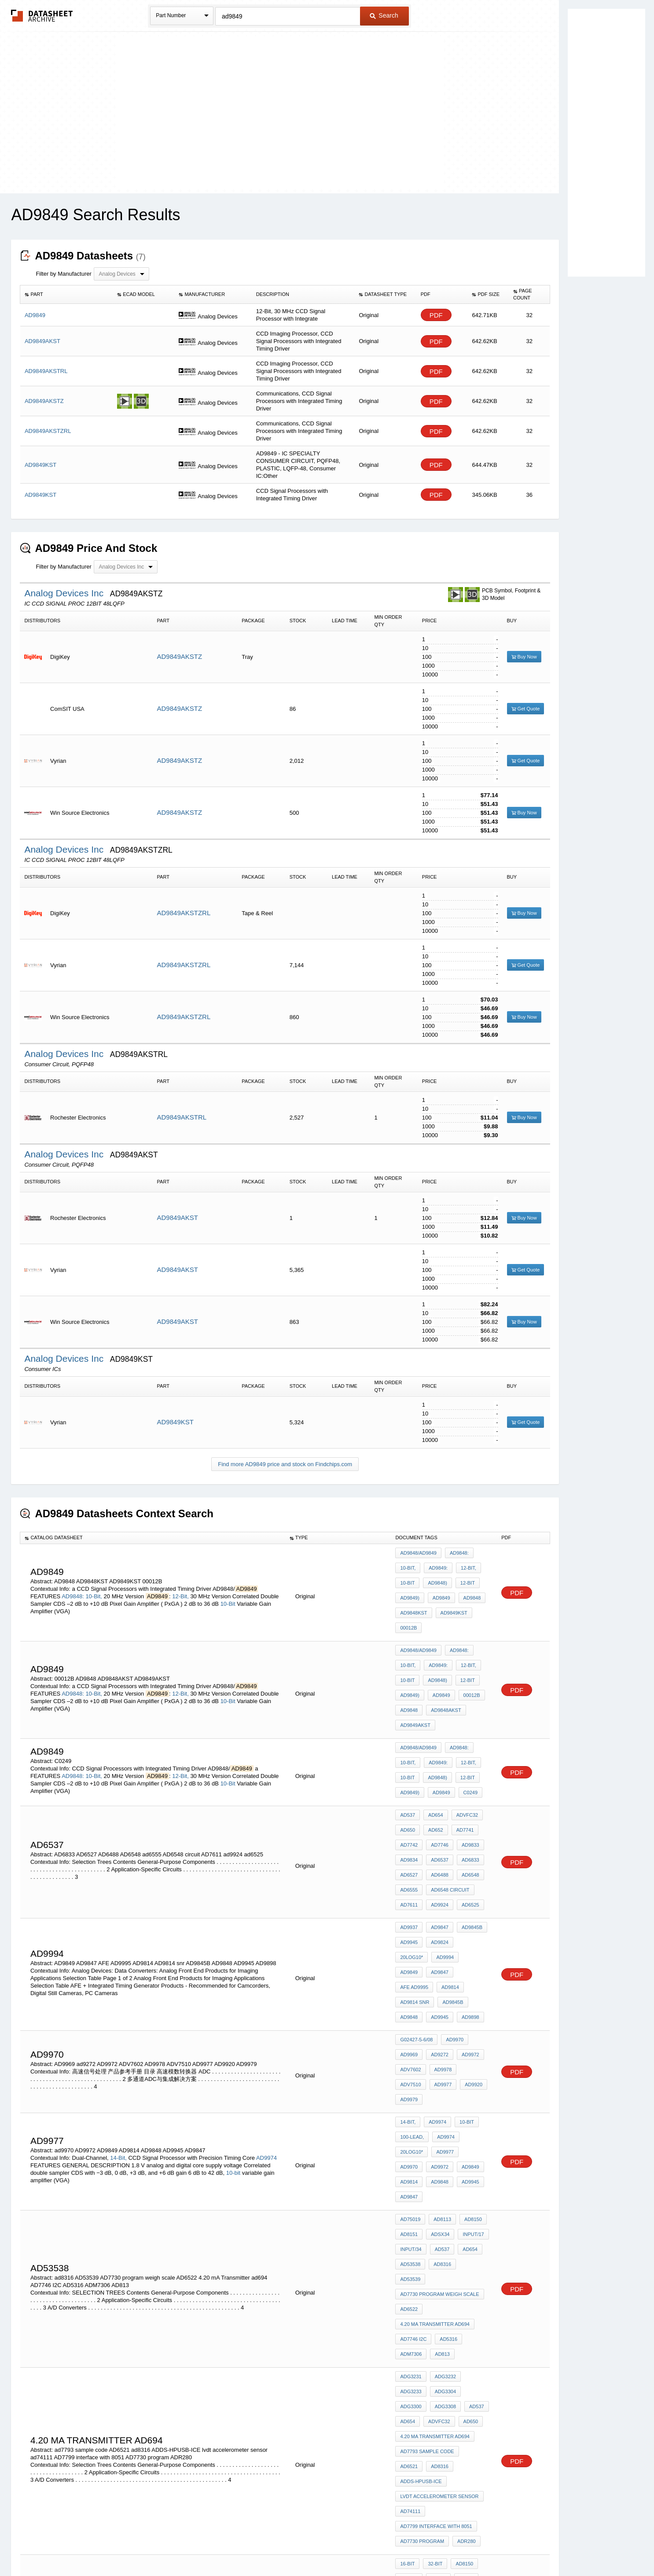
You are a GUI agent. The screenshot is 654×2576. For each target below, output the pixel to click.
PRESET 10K (443, 2351)
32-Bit (433, 2316)
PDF (436, 315)
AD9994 (409, 1886)
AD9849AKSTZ (179, 656)
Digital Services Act (412, 2546)
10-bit (233, 2032)
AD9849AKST (177, 1217)
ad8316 (440, 2099)
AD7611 (409, 1843)
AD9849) (409, 1588)
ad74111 (410, 2273)
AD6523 (409, 2387)
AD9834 (409, 1807)
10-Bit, (93, 1587)
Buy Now (524, 656)
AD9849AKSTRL (182, 1117)
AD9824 (437, 1874)
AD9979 (466, 1977)
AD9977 (409, 1977)
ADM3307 (437, 2399)
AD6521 (474, 2237)
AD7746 (437, 1795)
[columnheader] (66, 294)
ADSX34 (438, 2075)
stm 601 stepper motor (431, 2375)
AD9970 (452, 1941)
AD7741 (461, 1783)
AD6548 (466, 1819)
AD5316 (446, 2146)
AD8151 (409, 2075)
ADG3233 (475, 2178)
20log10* (468, 1874)
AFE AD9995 (414, 1898)
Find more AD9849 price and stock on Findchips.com (285, 1464)
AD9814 (448, 1898)
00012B (408, 1612)
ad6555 (409, 1831)
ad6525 (466, 1843)
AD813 (440, 2158)
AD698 (407, 2399)
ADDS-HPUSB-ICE (449, 2249)
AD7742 (409, 1795)
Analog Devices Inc (65, 593)
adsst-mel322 (446, 2363)
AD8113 (440, 2063)
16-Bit (407, 2316)
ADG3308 (475, 2189)
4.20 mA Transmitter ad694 (435, 2134)
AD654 (433, 1771)
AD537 (407, 1771)
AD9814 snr (414, 1910)
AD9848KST (413, 1600)
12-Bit (463, 1576)
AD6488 (437, 1819)
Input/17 (468, 2075)
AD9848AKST (444, 1679)
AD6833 (466, 1807)
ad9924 (437, 1843)
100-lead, (412, 2008)
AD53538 (410, 2099)
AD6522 (409, 2122)
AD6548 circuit (448, 1831)
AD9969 (409, 1953)
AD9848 (468, 1588)
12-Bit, (180, 1587)
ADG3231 (410, 2178)
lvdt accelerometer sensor (439, 2261)
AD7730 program (422, 2296)
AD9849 (439, 1588)
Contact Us (458, 2546)
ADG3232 (443, 2178)
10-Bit (227, 1594)
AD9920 (437, 1977)
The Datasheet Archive (42, 16)
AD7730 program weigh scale (439, 2111)
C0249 (466, 1749)
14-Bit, (118, 2017)
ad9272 (437, 1953)
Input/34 (410, 2087)
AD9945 (409, 1874)
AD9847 (437, 1862)
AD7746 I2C (413, 2146)
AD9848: (73, 1587)
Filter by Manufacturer (63, 273)
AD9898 (466, 1922)
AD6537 (437, 1807)
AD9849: (435, 1564)
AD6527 (409, 1819)
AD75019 (410, 2063)
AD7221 (467, 2399)
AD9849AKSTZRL (184, 913)
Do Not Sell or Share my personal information (322, 2546)
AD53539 (470, 2099)
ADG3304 (410, 2189)
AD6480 (409, 2363)
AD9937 (409, 1862)
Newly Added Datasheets (183, 2546)
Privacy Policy (240, 2546)
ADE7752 (467, 2387)
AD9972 (466, 1953)
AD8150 (469, 2063)
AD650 (407, 1783)
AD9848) (435, 1576)
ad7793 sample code (427, 2237)
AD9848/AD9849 (418, 1553)
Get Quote (525, 708)
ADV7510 (470, 1965)
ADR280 (464, 2296)
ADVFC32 (463, 1771)
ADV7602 (410, 1965)
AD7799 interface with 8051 (436, 2285)
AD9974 (266, 2017)
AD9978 (441, 1965)
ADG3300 (443, 2189)
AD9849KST (175, 1422)
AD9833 (466, 1795)
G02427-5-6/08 (416, 1941)
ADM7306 (411, 2158)
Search (384, 15)
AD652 (433, 1783)
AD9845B (467, 1862)
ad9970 (437, 2020)
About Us (491, 2546)
